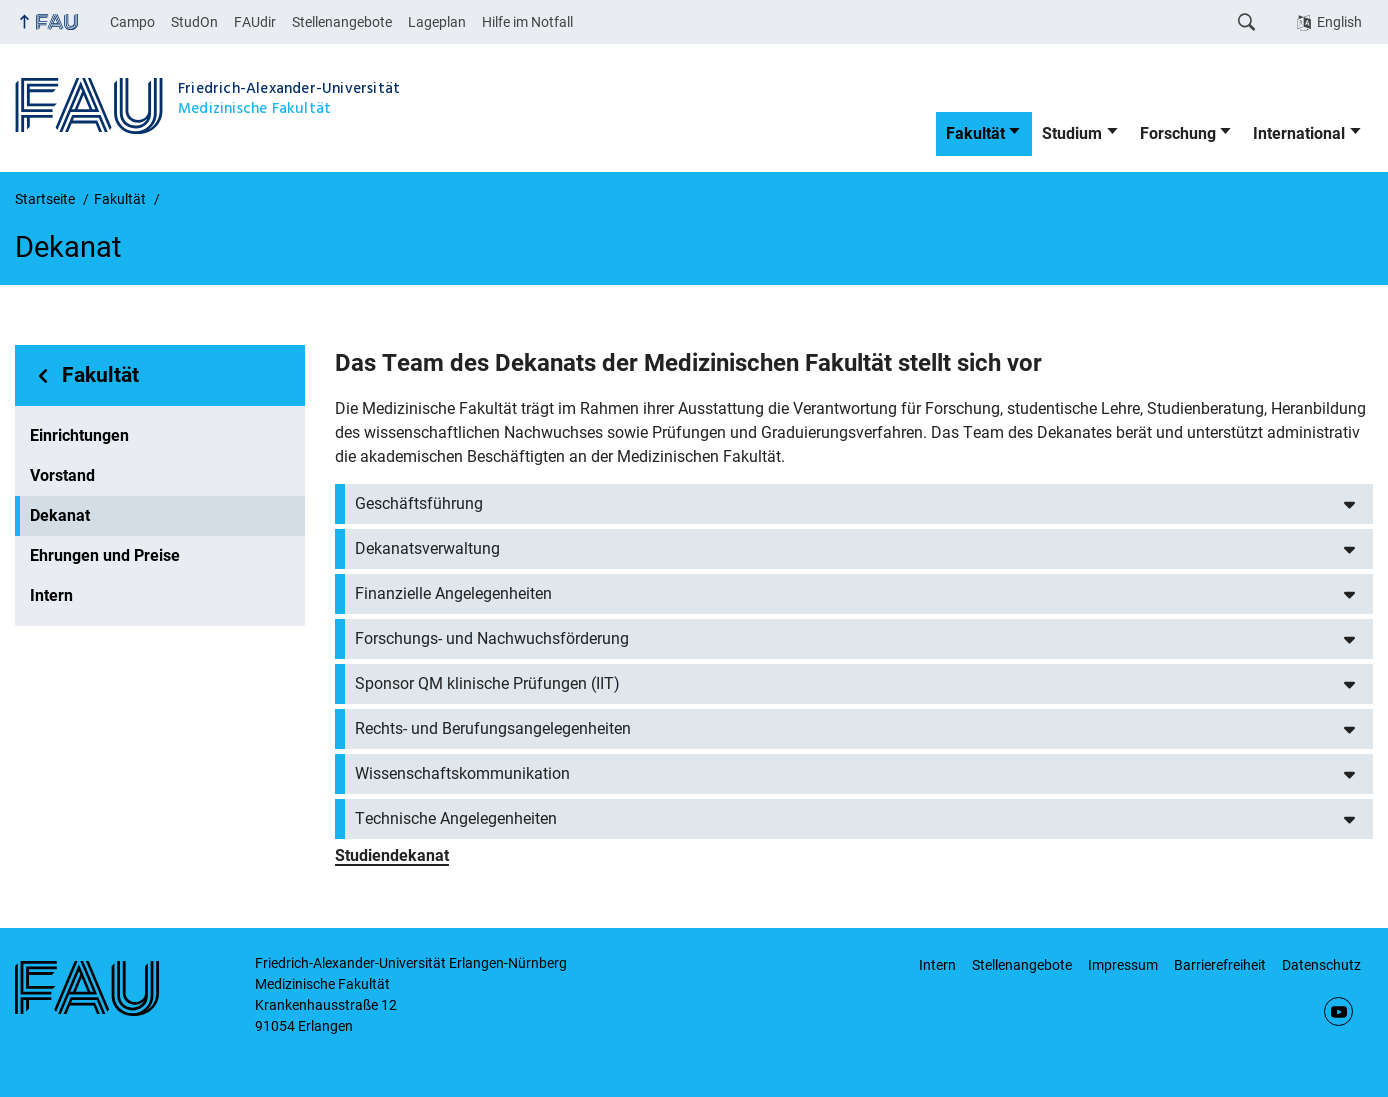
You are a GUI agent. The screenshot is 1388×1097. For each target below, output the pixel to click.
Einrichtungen (79, 435)
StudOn (194, 22)
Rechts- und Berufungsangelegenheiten (493, 728)
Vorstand (62, 475)
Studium (1072, 133)
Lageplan (437, 22)
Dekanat (60, 515)
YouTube (1338, 1011)
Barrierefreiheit (1220, 965)
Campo (132, 22)
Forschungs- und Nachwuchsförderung (492, 638)
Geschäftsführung (419, 503)
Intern (51, 595)
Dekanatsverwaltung (427, 548)
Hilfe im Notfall (527, 22)
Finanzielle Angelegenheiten (453, 593)
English (1339, 22)
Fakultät (975, 133)
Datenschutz (1321, 965)
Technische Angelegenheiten (456, 818)
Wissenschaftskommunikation (462, 773)
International (1299, 133)
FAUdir (255, 22)
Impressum (1123, 965)
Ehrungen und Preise (105, 555)
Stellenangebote (342, 22)
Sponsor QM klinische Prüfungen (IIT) (487, 683)
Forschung (1178, 133)
